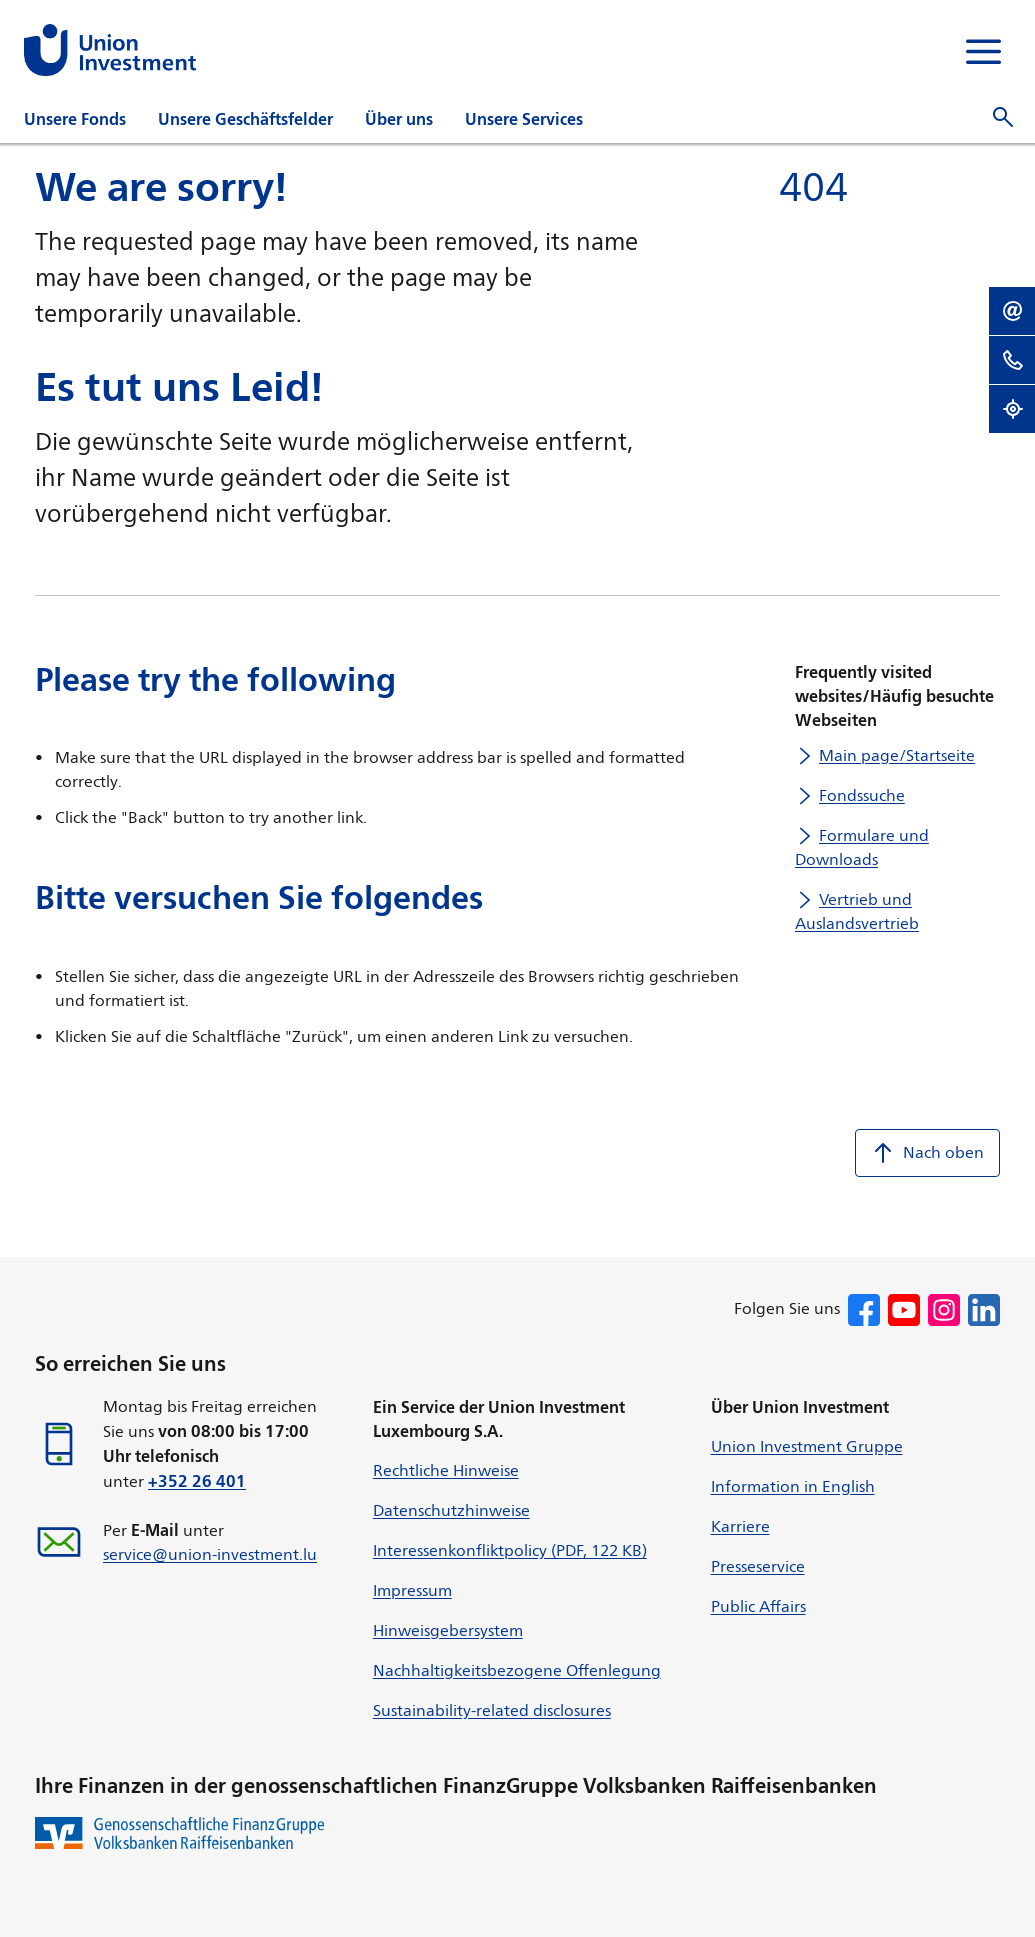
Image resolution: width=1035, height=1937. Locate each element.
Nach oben (927, 1153)
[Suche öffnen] (1003, 117)
